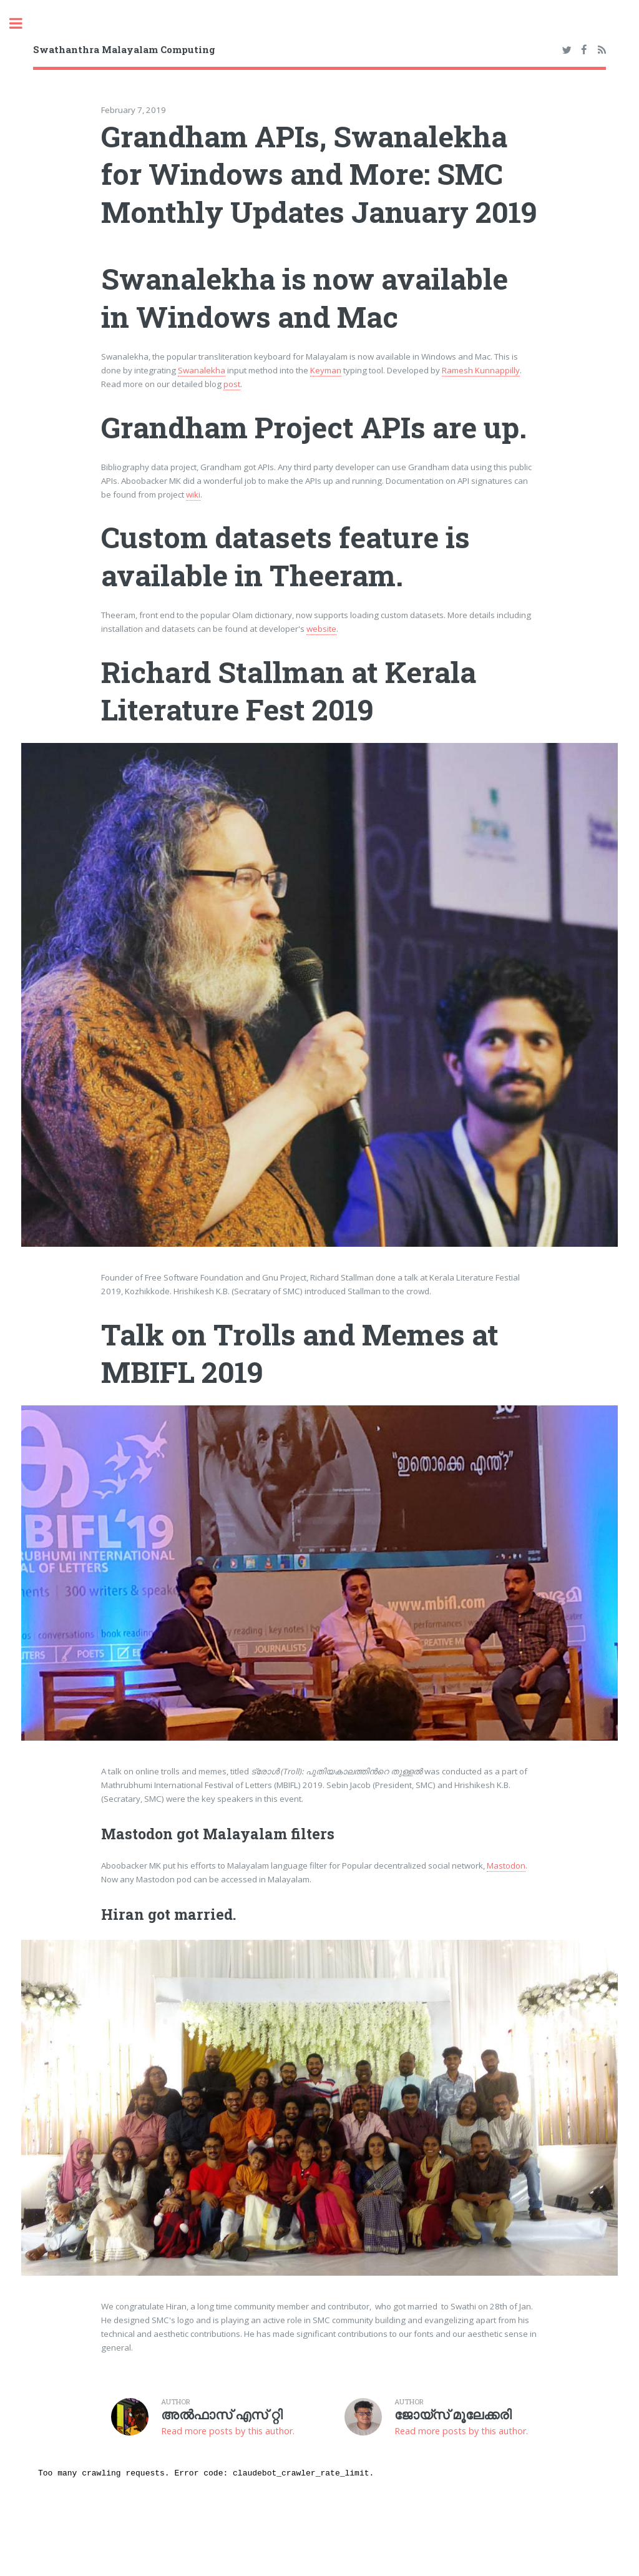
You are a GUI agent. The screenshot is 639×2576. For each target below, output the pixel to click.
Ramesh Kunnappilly (481, 370)
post (231, 384)
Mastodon (506, 1865)
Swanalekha (201, 370)
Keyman (325, 370)
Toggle (22, 23)
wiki (193, 494)
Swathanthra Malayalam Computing (124, 49)
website (321, 628)
